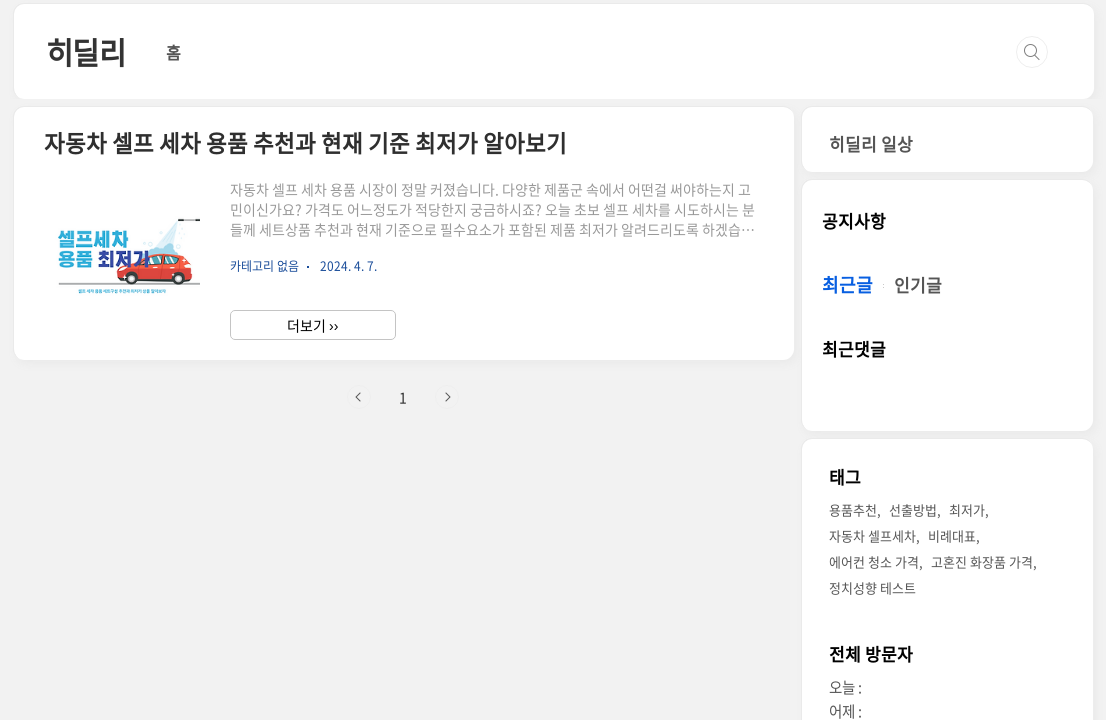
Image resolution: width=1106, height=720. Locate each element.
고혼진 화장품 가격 (982, 561)
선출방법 (913, 509)
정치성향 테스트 (872, 587)
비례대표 (952, 535)
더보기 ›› (312, 325)
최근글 (847, 284)
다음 (447, 397)
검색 (1032, 52)
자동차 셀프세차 (872, 535)
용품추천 (853, 509)
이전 (359, 397)
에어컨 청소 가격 (874, 561)
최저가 (967, 509)
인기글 (918, 284)
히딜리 (86, 51)
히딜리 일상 (871, 143)
